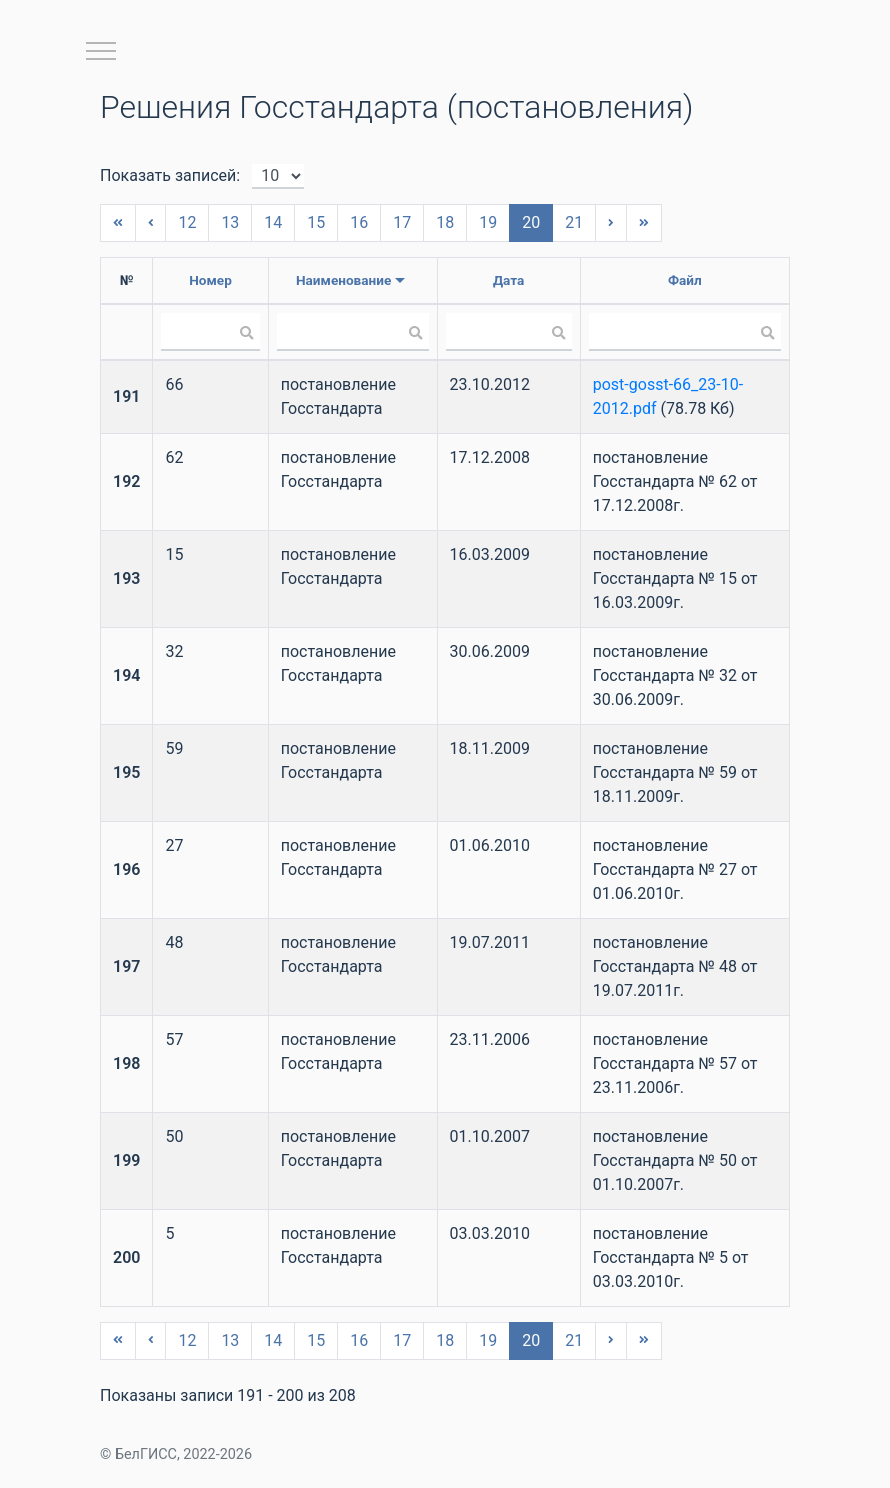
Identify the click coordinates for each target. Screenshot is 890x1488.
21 (574, 222)
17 (402, 222)
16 (359, 222)
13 (230, 222)
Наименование (343, 280)
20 (531, 222)
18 (445, 222)
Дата (508, 280)
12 (187, 222)
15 (316, 222)
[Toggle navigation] (101, 51)
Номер (210, 280)
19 (488, 222)
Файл (685, 280)
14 (273, 222)
